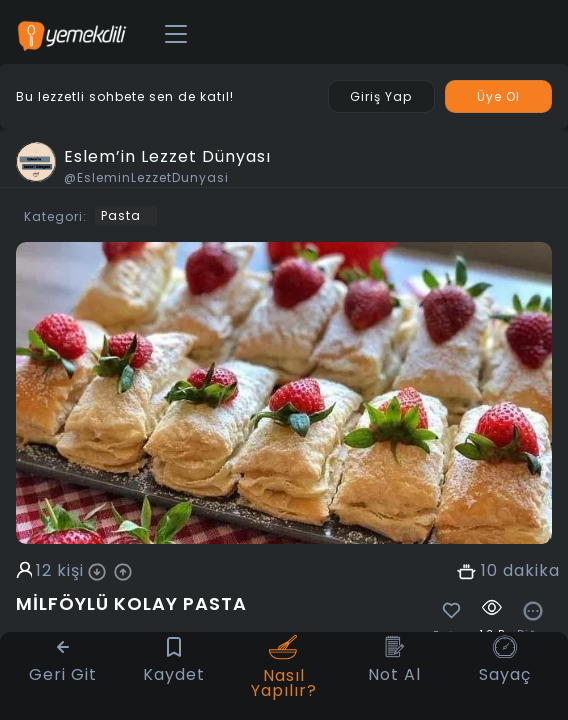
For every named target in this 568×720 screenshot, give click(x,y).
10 (489, 571)
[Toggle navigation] (176, 35)
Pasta (121, 215)
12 (44, 571)
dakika (531, 571)
